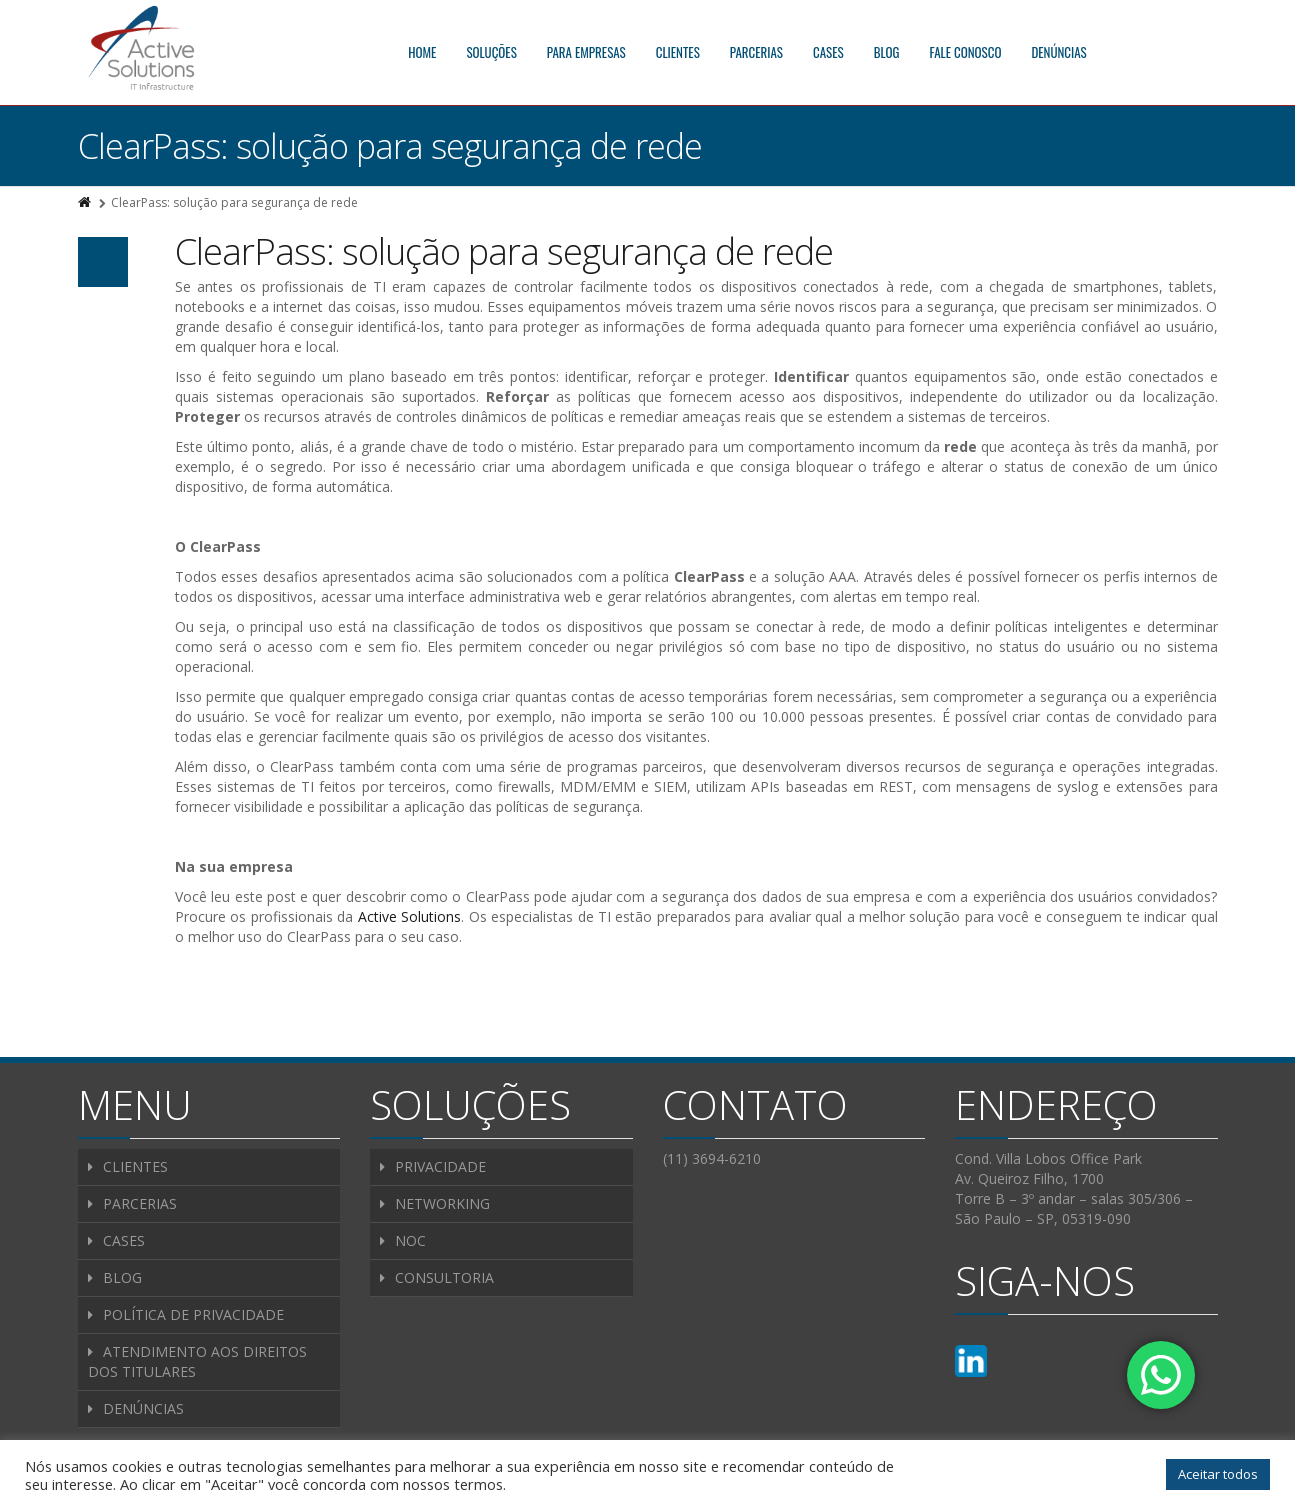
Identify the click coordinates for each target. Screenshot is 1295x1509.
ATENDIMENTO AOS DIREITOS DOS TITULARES (197, 1361)
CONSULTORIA (444, 1277)
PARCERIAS (756, 52)
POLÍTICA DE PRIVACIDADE (193, 1314)
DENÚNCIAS (1058, 52)
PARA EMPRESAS (586, 52)
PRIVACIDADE (440, 1166)
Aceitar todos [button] (1218, 1474)
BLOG (887, 52)
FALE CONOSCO (966, 52)
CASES (828, 52)
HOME (422, 52)
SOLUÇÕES (491, 52)
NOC (410, 1240)
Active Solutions (409, 916)
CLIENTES (678, 52)
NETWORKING (442, 1203)
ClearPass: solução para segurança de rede (504, 251)
